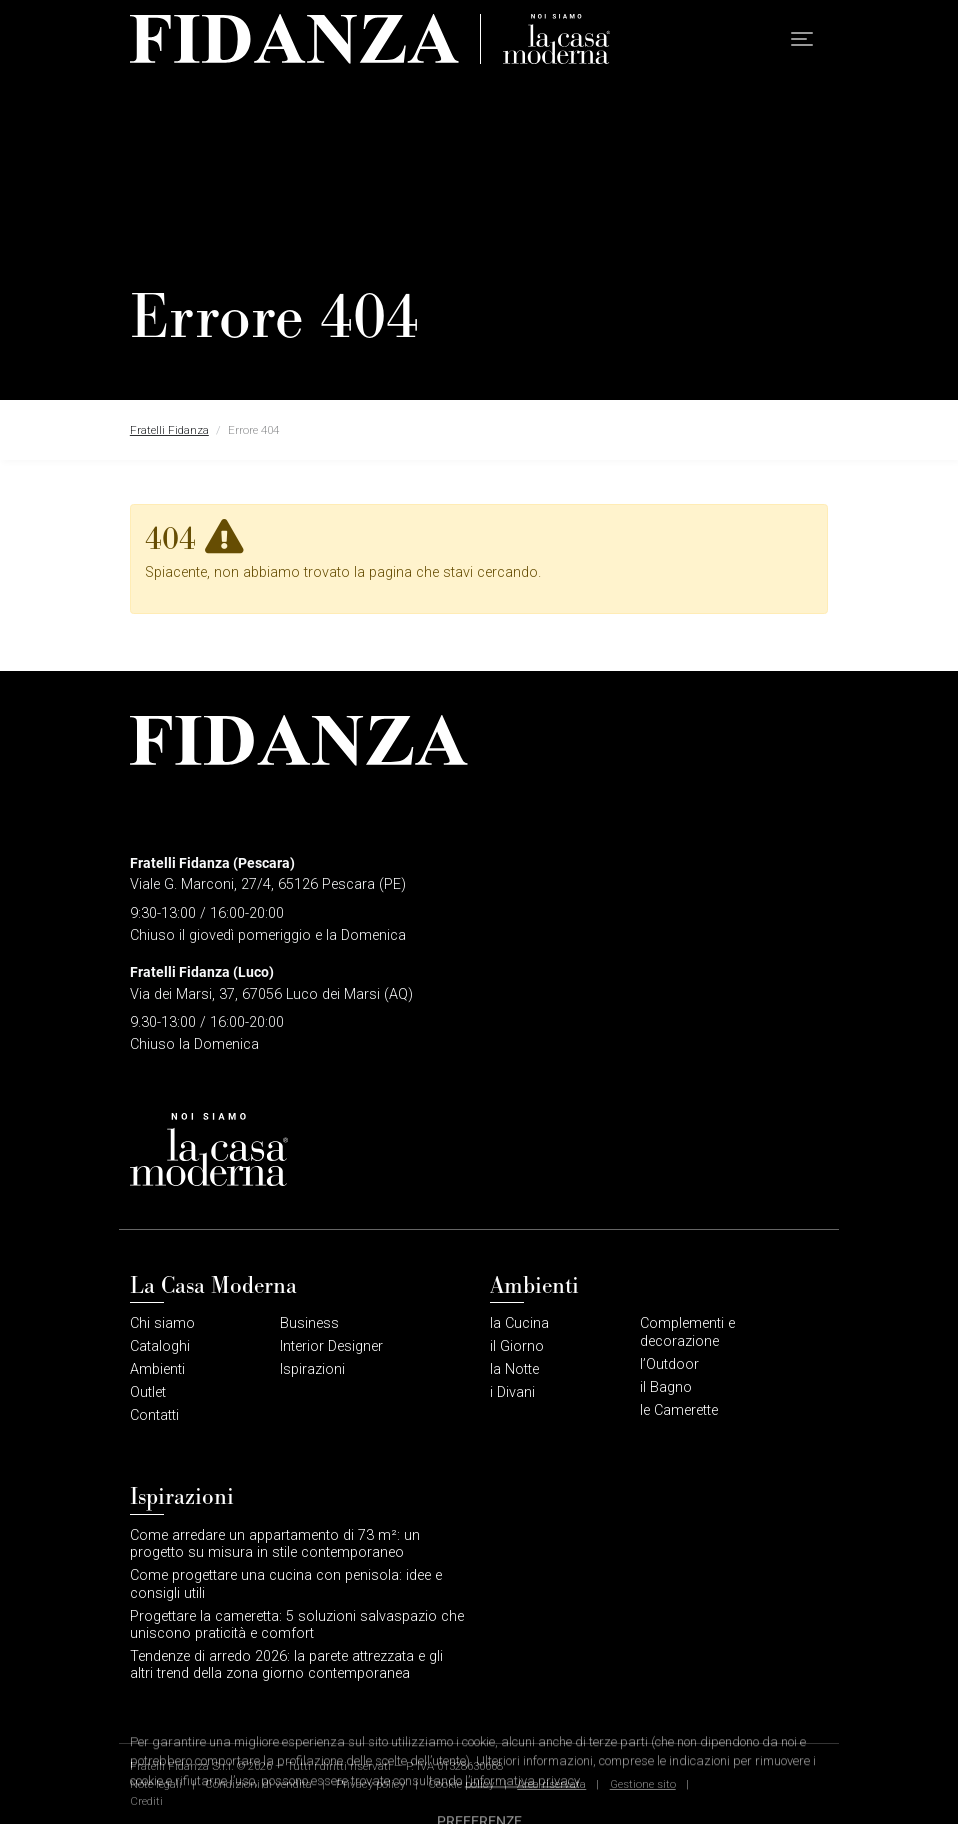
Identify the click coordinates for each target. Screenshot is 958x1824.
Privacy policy (370, 1784)
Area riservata (551, 1784)
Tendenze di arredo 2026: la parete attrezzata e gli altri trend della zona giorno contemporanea (286, 1665)
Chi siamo (162, 1323)
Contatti (154, 1415)
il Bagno (666, 1387)
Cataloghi (160, 1346)
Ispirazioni (312, 1369)
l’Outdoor (669, 1364)
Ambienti (157, 1369)
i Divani (512, 1392)
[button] (802, 39)
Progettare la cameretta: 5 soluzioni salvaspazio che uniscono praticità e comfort (297, 1625)
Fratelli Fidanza (169, 430)
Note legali (156, 1784)
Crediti (146, 1801)
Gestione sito (643, 1784)
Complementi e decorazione (687, 1332)
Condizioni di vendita (258, 1784)
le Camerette (679, 1410)
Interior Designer (331, 1346)
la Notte (514, 1369)
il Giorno (517, 1346)
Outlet (148, 1392)
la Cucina (519, 1323)
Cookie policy (461, 1784)
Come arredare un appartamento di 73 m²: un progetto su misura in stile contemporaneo (275, 1544)
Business (309, 1323)
